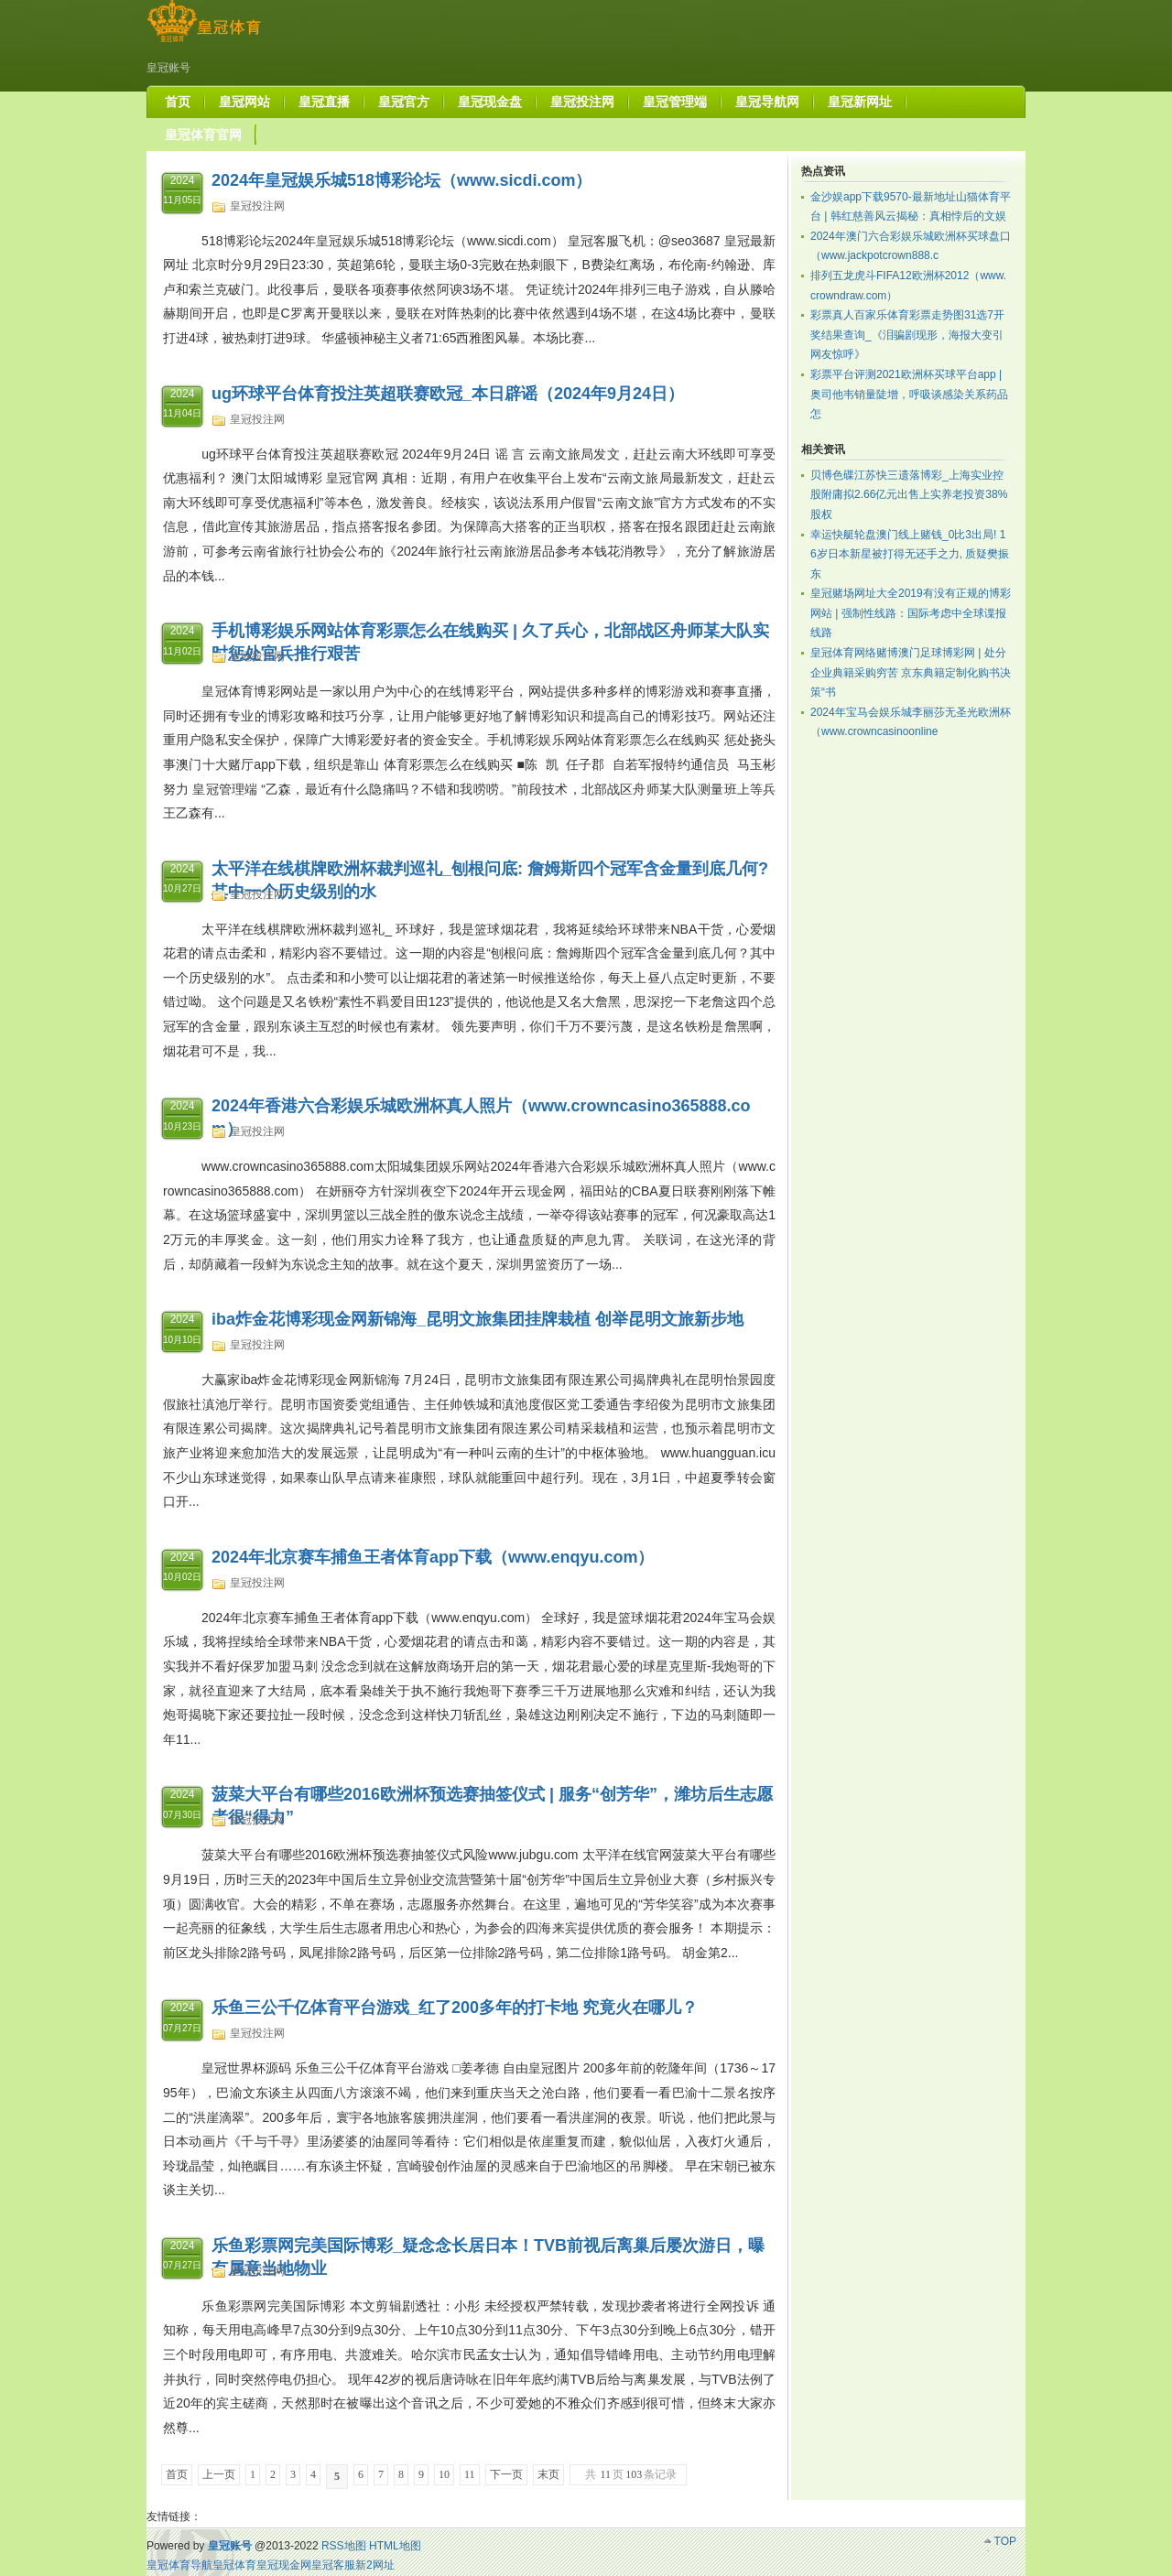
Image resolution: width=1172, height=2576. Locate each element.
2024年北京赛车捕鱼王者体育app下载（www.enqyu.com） (433, 1557)
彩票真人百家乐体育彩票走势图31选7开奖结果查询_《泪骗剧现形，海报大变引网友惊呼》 (907, 334)
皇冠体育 (234, 2565)
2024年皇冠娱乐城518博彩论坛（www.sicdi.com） (401, 180)
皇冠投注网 (257, 206)
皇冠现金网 (283, 2565)
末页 (548, 2474)
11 (469, 2474)
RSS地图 (343, 2545)
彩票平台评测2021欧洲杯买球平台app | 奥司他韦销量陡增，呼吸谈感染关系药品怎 (909, 394)
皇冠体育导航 (179, 2565)
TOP (1005, 2541)
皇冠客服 (333, 2565)
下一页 (506, 2474)
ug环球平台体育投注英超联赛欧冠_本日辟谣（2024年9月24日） (448, 393)
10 (444, 2474)
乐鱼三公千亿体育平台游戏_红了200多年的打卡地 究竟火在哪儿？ (455, 2007)
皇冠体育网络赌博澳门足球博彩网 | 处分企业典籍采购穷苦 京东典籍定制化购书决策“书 (910, 672)
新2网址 (375, 2565)
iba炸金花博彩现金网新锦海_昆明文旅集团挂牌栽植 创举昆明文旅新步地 (477, 1319)
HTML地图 (395, 2545)
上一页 (218, 2474)
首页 (177, 2474)
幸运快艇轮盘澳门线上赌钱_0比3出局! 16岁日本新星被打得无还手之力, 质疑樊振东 (909, 554)
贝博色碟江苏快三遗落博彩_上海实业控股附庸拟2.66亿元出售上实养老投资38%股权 (908, 495)
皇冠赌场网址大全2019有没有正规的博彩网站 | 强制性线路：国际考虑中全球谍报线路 (910, 613)
